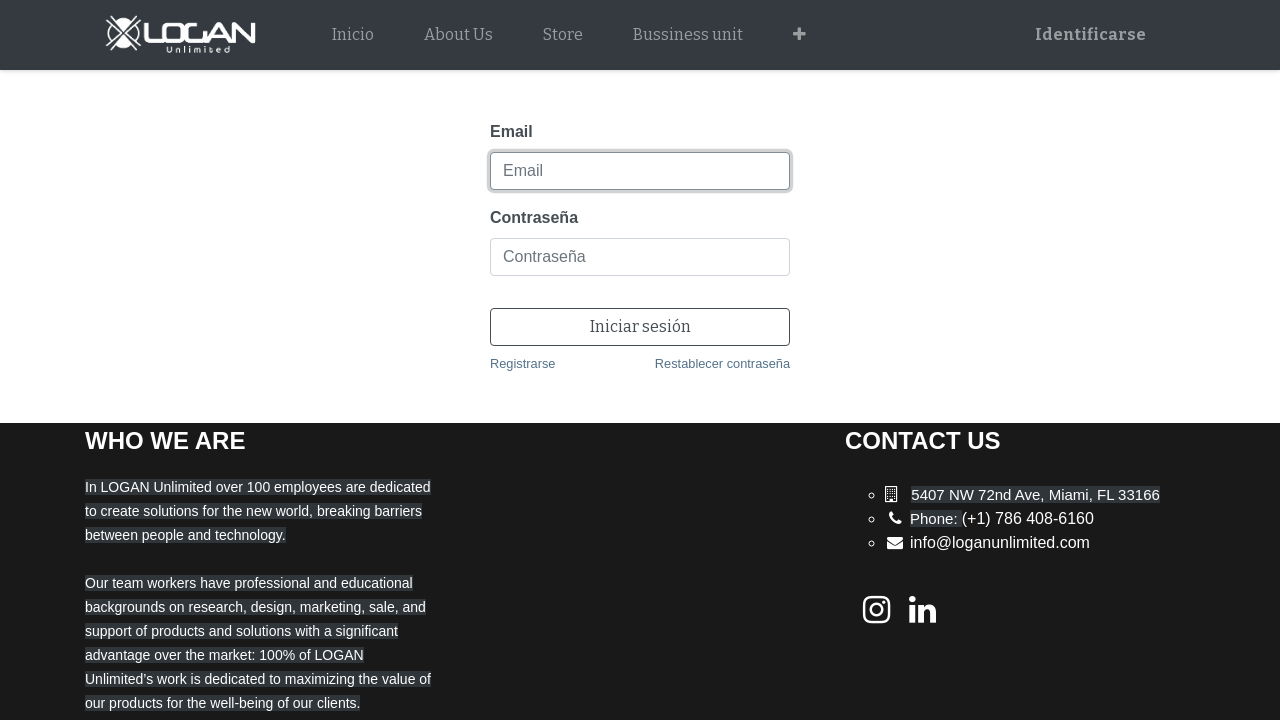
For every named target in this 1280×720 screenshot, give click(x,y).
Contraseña (534, 217)
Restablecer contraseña (722, 363)
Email (511, 131)
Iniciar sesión (640, 326)
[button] (799, 35)
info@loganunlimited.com (1000, 542)
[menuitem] (353, 35)
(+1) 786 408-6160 (1002, 518)
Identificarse (1090, 34)
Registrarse (522, 363)
